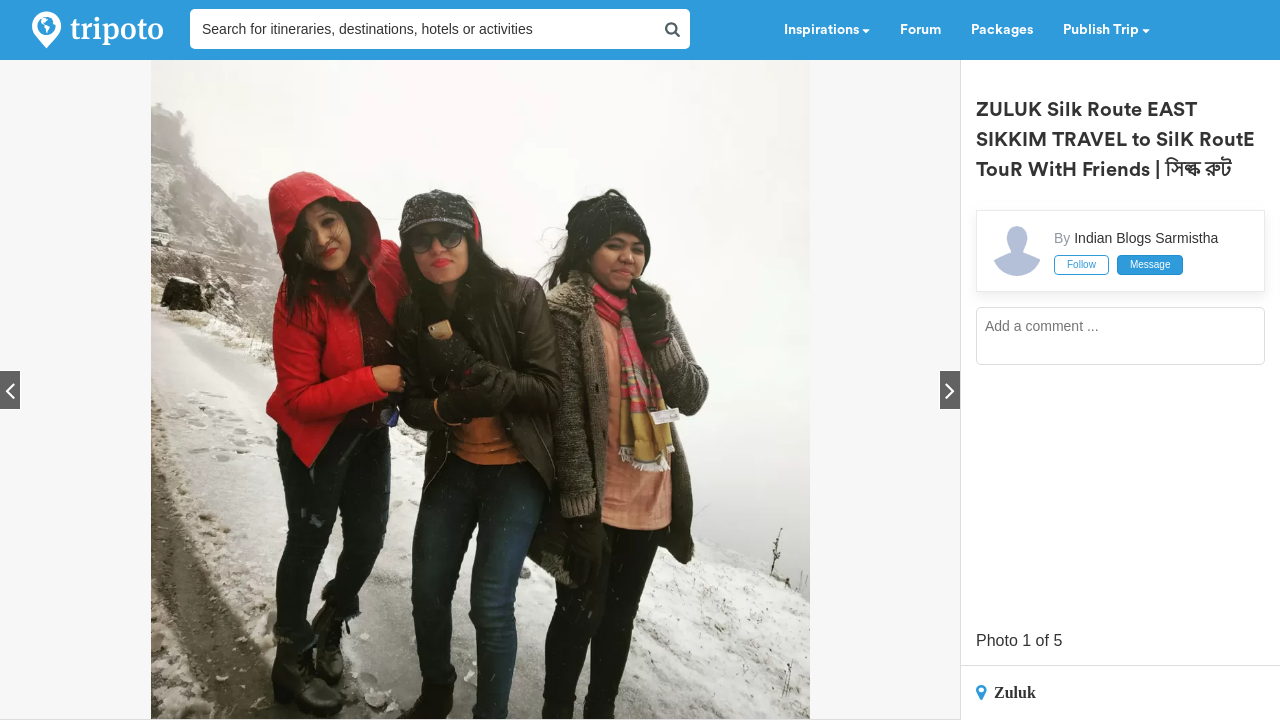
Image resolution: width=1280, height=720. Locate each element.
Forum (920, 30)
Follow (1081, 264)
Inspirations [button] (827, 30)
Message (1150, 264)
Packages (1002, 30)
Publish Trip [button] (1106, 30)
